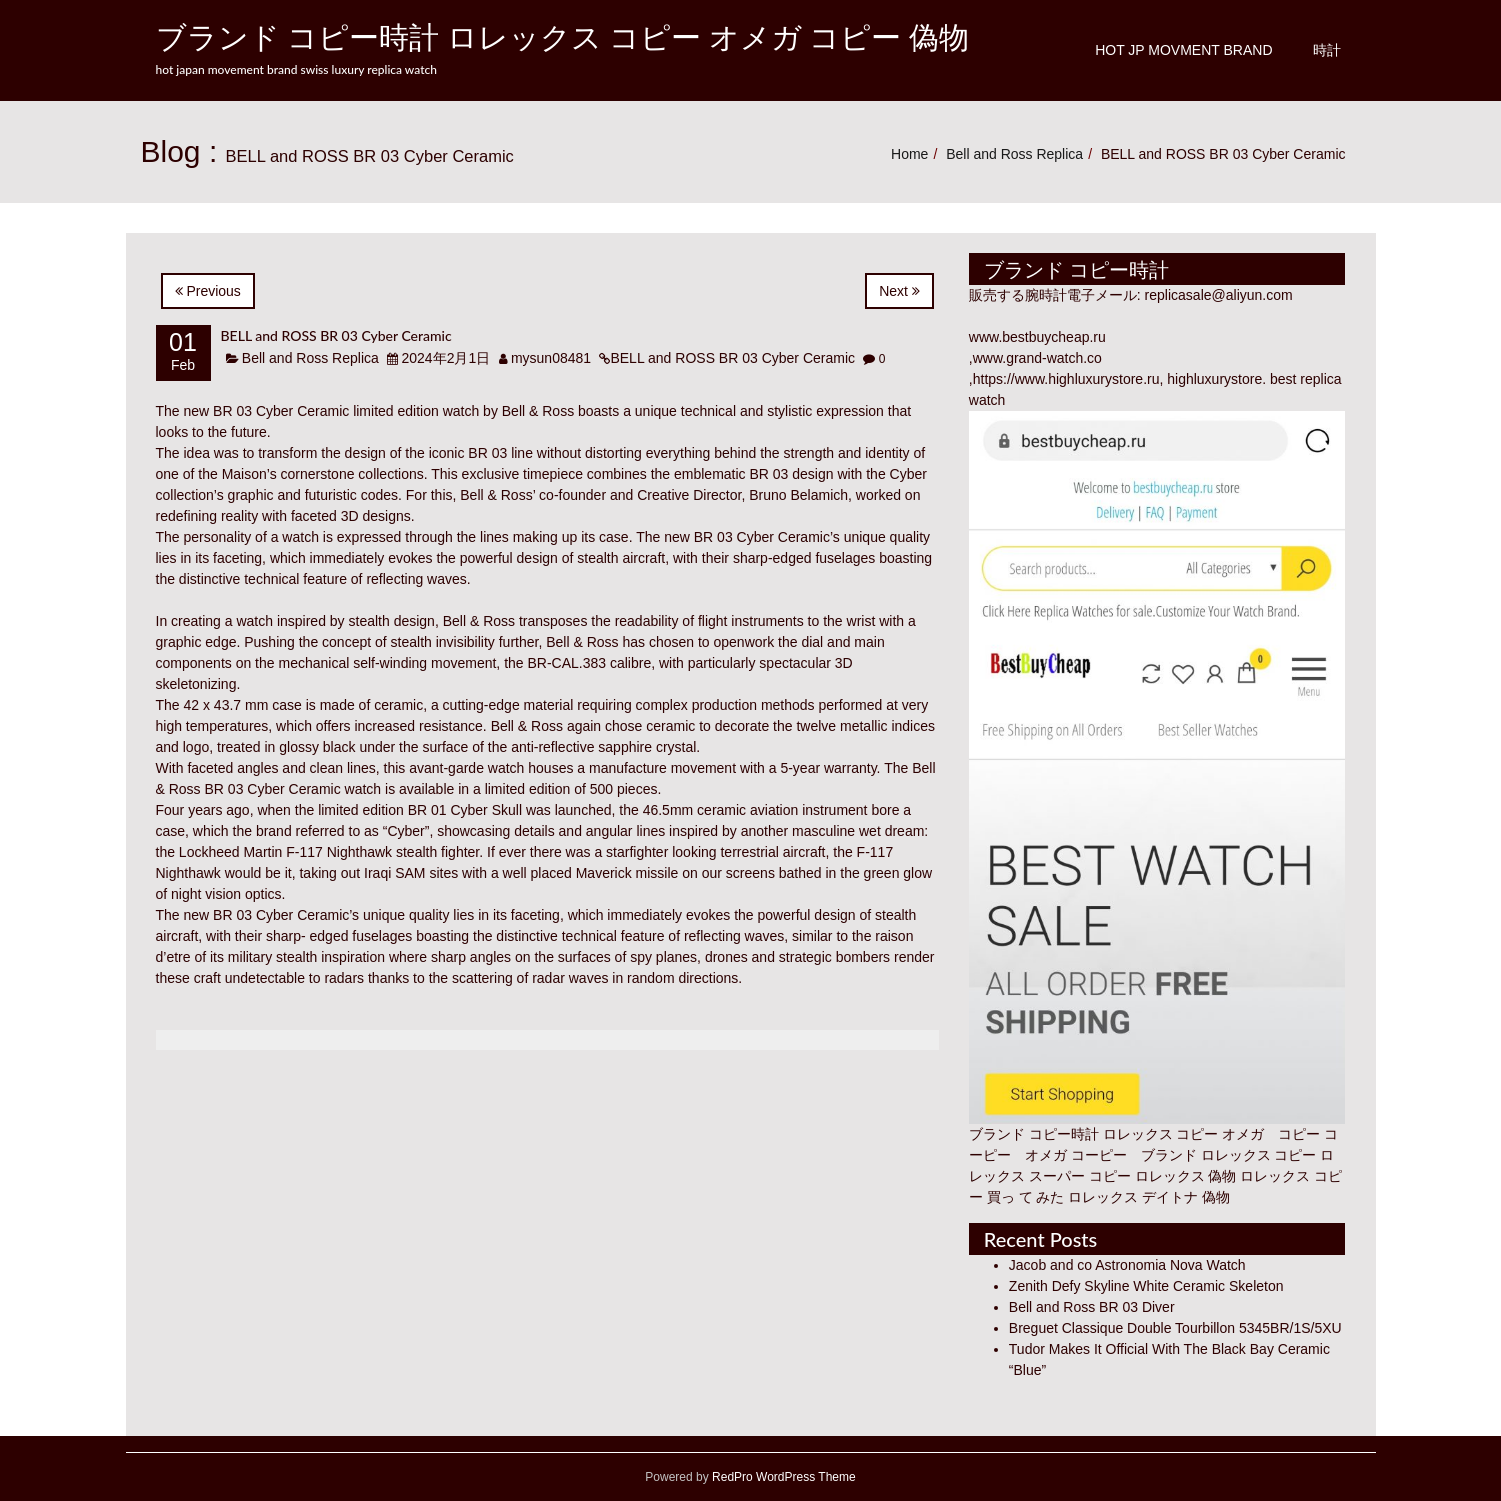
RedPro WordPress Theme (782, 1477)
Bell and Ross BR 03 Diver (1092, 1307)
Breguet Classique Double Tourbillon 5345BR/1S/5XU (1175, 1328)
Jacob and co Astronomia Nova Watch (1127, 1265)
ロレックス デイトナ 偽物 (1149, 1197)
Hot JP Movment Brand (1183, 50)
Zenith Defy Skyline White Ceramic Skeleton (1146, 1286)
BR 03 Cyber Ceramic (281, 411)
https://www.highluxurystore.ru (1066, 379)
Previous (208, 291)
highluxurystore (1214, 379)
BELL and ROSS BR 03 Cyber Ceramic (336, 335)
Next (899, 291)
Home (909, 154)
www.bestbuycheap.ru (1037, 337)
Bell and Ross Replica (1014, 154)
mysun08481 (551, 358)
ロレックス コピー (1259, 1155)
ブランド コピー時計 (1034, 1134)
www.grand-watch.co (1037, 358)
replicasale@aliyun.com (1219, 295)
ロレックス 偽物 (1186, 1176)
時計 (1327, 50)
